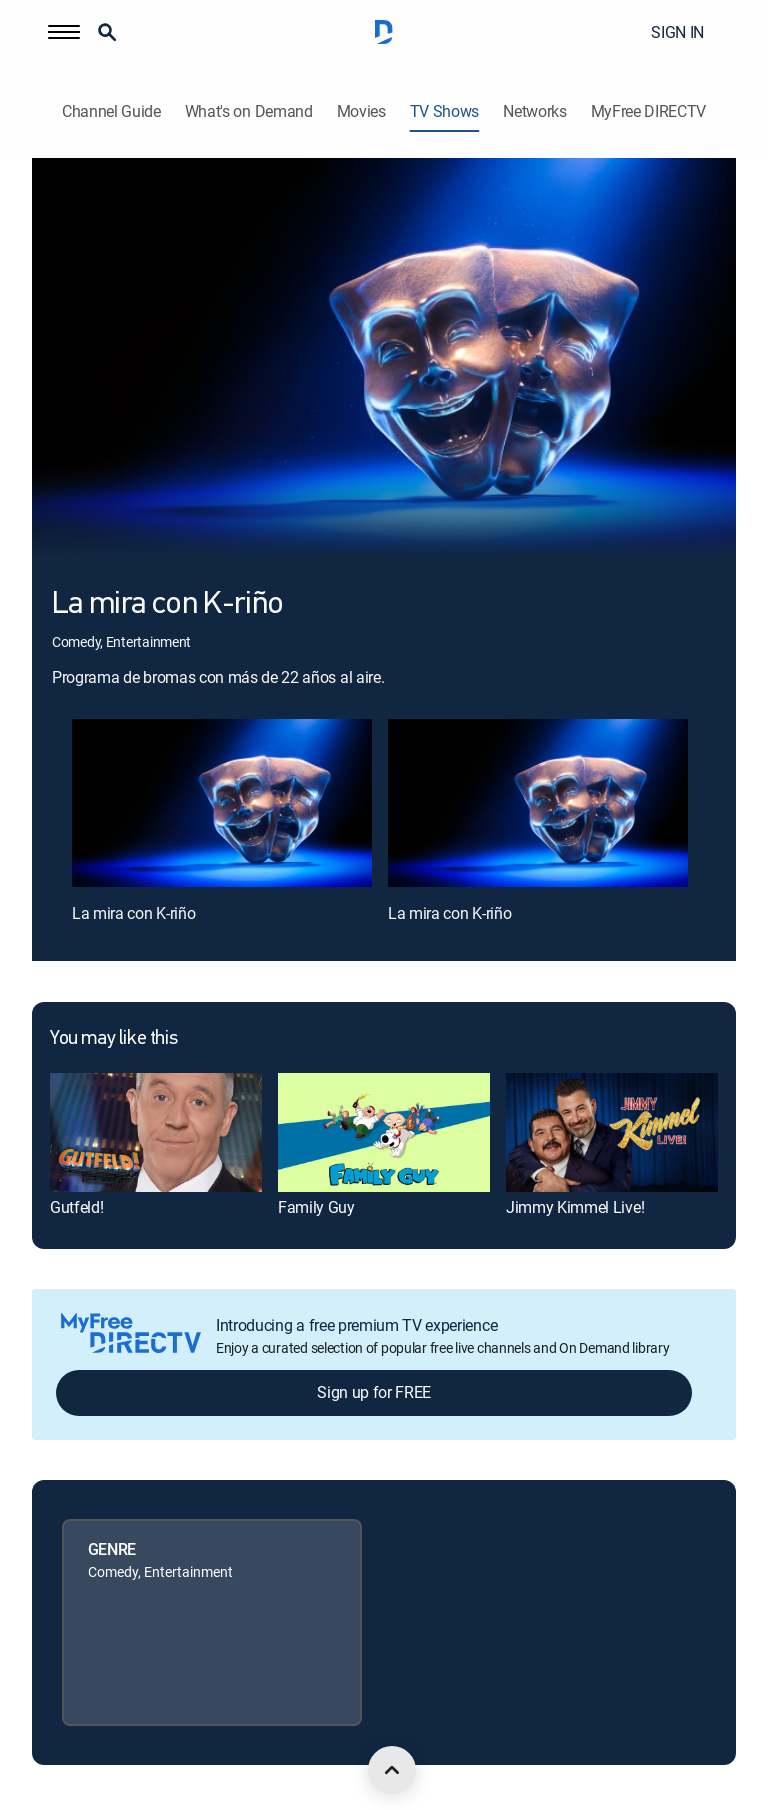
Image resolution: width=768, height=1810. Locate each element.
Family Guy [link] (316, 1207)
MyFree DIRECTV (649, 111)
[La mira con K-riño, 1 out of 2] (222, 803)
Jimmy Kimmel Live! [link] (575, 1207)
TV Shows (444, 111)
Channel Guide (111, 111)
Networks (534, 111)
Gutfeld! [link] (76, 1207)
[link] (156, 1132)
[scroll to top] (392, 1770)
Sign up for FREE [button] (374, 1392)
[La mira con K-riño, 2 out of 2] (538, 803)
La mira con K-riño (133, 913)
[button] (64, 32)
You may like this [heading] (113, 1039)
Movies (361, 111)
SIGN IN (677, 32)
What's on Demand (249, 111)
